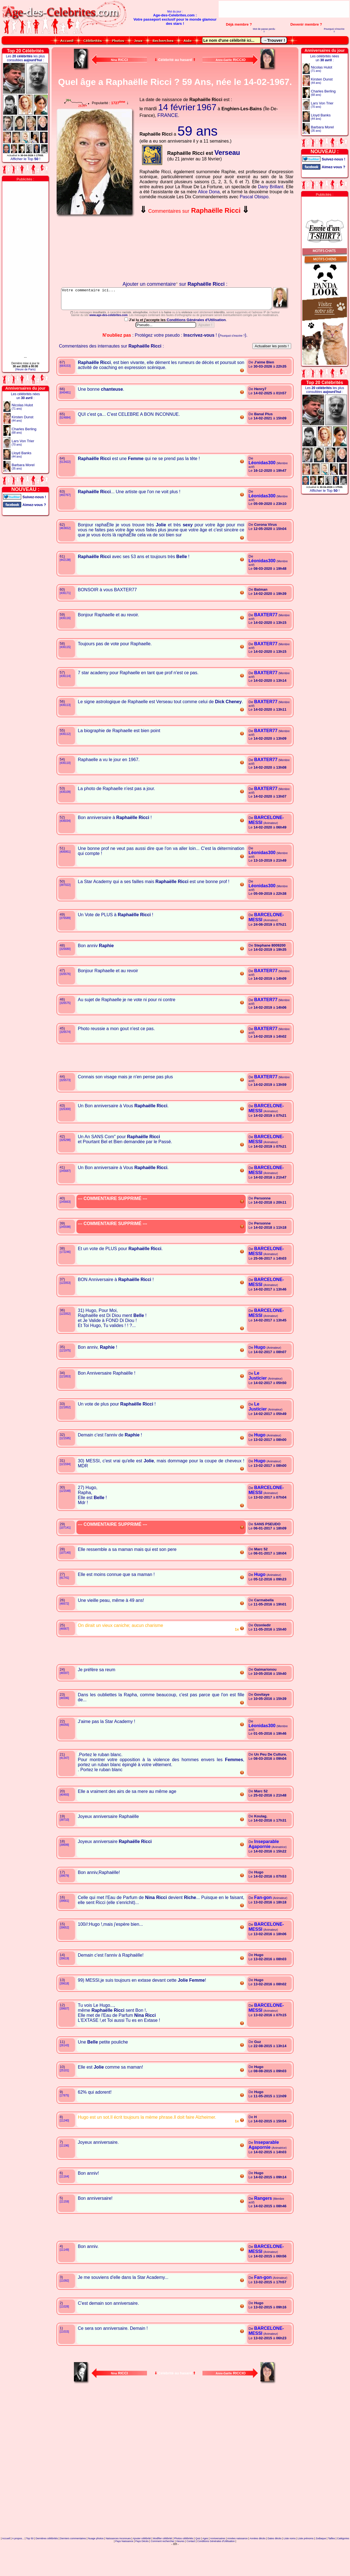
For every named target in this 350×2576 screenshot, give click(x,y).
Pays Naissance (124, 2566)
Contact (191, 2566)
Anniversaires (217, 2563)
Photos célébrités (183, 2563)
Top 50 (29, 2563)
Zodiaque (320, 2563)
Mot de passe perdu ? (264, 30)
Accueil (6, 2563)
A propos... (18, 2563)
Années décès (257, 2563)
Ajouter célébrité (142, 2563)
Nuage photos (95, 2563)
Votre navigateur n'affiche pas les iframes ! (96, 249)
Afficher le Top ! (25, 159)
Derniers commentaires (73, 2563)
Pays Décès (142, 2566)
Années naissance (237, 2563)
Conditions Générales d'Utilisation (196, 345)
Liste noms (290, 2563)
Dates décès (274, 2563)
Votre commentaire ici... (175, 300)
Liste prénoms (306, 2563)
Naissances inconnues (118, 2563)
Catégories (343, 2563)
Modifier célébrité (162, 2563)
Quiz (198, 2563)
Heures (180, 2566)
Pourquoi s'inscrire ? (334, 30)
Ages (205, 2563)
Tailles (331, 2563)
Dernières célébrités (47, 2563)
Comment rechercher (162, 2566)
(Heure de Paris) (25, 369)
